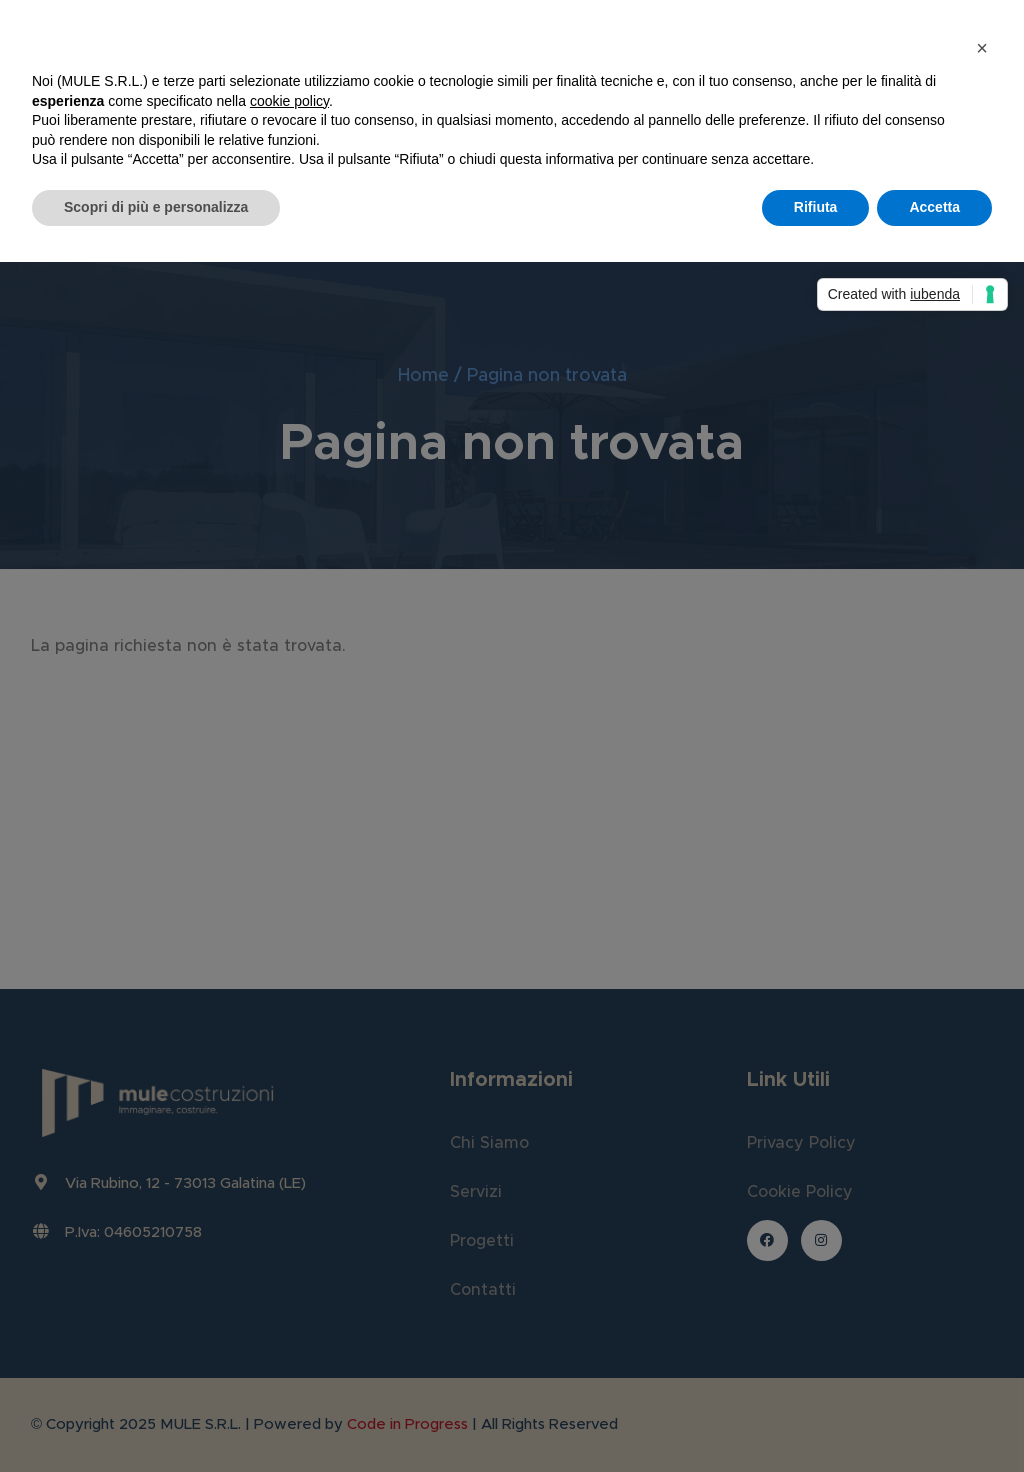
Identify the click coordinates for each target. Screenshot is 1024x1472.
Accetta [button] (934, 207)
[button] (982, 48)
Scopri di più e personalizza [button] (156, 207)
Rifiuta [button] (816, 207)
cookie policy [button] (289, 101)
